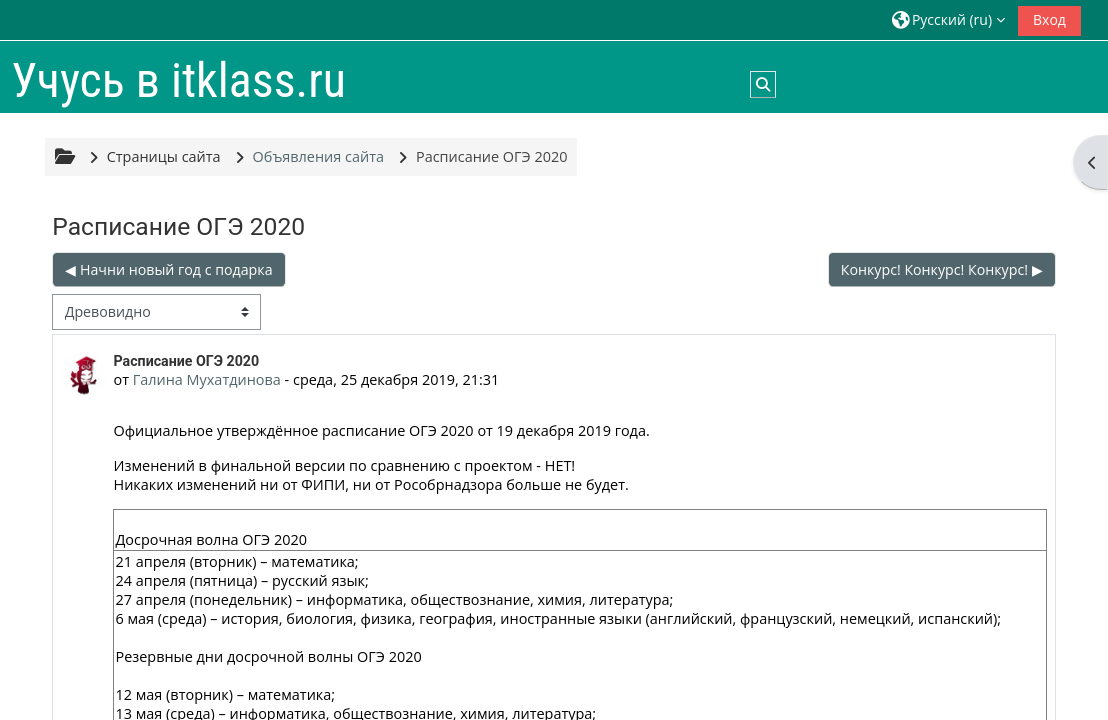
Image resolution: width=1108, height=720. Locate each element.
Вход (1049, 19)
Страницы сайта (164, 156)
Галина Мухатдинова (207, 379)
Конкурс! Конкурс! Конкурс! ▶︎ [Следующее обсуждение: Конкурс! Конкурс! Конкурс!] (942, 269)
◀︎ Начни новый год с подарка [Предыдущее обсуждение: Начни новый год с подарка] (168, 269)
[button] (948, 19)
